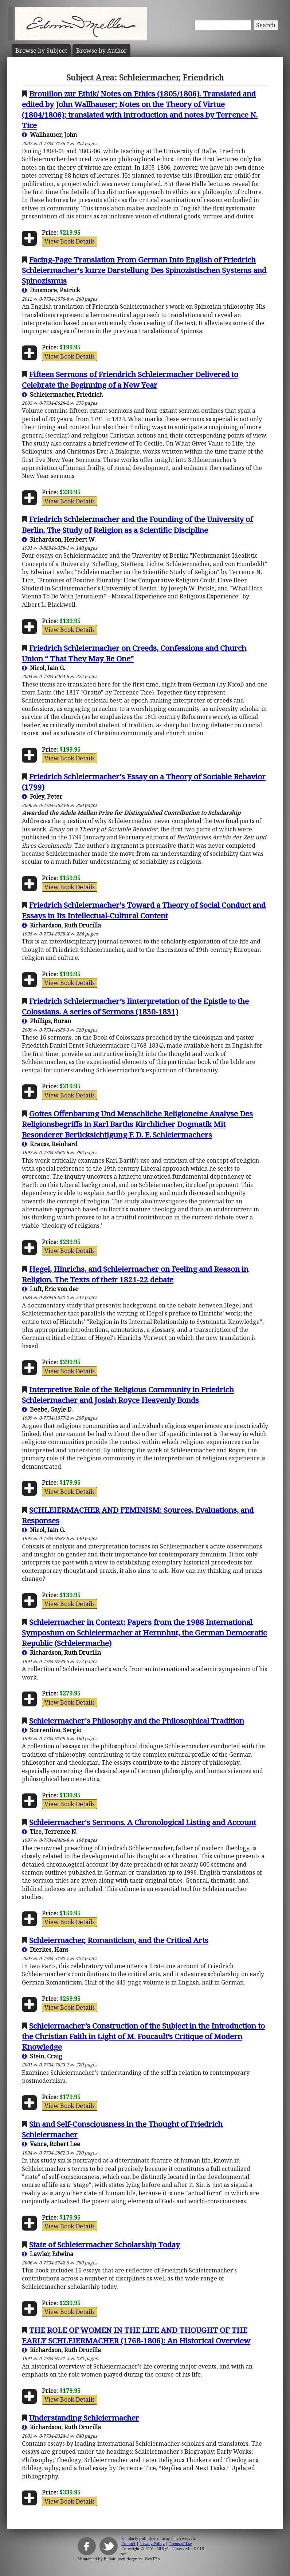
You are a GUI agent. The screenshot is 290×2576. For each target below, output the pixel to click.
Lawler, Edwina (47, 2254)
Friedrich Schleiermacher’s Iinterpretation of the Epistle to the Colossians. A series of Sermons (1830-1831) (135, 1006)
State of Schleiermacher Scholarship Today (104, 2244)
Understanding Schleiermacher (84, 2418)
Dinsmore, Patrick (51, 290)
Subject (41, 51)
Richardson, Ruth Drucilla (61, 925)
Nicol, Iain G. (43, 668)
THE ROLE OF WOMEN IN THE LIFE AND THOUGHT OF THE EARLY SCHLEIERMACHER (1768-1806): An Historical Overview (136, 2335)
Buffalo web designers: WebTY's (132, 2558)
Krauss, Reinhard (50, 1144)
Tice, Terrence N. (50, 1832)
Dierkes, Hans (45, 1950)
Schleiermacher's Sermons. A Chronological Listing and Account (142, 1822)
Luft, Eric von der (50, 1289)
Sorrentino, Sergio (51, 1730)
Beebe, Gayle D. (47, 1409)
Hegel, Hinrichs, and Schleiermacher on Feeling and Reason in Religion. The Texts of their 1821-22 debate (135, 1274)
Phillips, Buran (46, 1021)
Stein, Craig (42, 2056)
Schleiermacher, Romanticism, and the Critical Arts (118, 1940)
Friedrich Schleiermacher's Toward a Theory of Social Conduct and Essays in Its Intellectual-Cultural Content (144, 910)
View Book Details (69, 241)
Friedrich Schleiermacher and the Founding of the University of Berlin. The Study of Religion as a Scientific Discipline (137, 524)
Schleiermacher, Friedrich (62, 395)
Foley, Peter (42, 796)
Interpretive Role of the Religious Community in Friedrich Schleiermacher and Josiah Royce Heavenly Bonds (128, 1394)
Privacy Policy (152, 2543)
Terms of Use (180, 2543)
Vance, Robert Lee (51, 2144)
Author (101, 51)
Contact (128, 2543)
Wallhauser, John (49, 135)
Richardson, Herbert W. (59, 539)
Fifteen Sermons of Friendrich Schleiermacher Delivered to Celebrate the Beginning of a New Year (130, 379)
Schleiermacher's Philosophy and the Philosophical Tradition (136, 1721)
